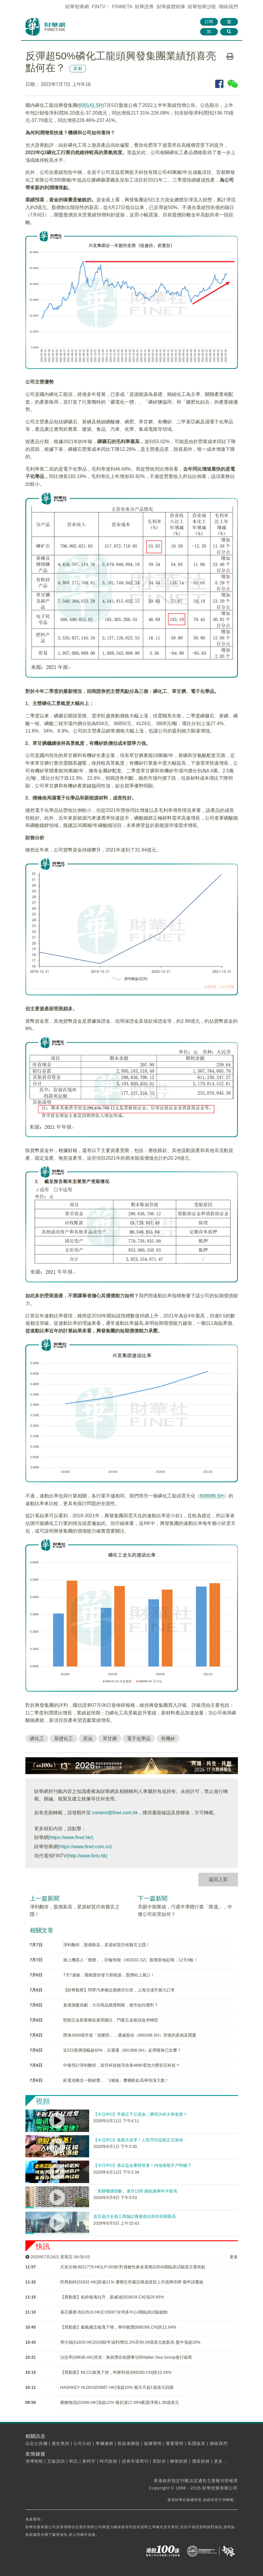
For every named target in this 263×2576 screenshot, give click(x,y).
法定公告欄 (36, 2443)
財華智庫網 (77, 6)
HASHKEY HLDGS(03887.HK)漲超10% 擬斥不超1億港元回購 (117, 2387)
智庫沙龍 (202, 6)
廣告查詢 (60, 2443)
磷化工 (37, 1738)
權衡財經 (179, 2461)
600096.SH (212, 1495)
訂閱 (209, 21)
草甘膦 (110, 1738)
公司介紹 (82, 2443)
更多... (220, 2461)
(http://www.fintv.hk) (87, 1855)
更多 (234, 2256)
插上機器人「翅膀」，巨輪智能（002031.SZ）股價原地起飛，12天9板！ (130, 1959)
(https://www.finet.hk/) (71, 1837)
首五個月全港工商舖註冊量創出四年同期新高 (134, 2216)
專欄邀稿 (104, 2443)
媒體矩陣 (171, 6)
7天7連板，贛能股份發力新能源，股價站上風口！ (109, 1975)
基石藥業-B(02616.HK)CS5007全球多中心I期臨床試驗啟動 (114, 2312)
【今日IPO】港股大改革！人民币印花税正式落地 (138, 2140)
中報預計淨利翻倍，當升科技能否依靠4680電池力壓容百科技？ (121, 2065)
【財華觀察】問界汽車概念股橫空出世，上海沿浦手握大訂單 (119, 1990)
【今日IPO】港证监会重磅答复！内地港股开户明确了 (142, 2165)
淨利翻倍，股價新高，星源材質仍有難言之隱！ (106, 1944)
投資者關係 (128, 2443)
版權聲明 (153, 2443)
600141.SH (90, 105)
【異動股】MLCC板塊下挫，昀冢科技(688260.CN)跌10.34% (115, 2372)
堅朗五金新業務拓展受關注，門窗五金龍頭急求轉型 (110, 2020)
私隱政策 (196, 2443)
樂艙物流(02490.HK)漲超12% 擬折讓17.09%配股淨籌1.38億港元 (119, 2402)
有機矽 (168, 1738)
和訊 (73, 2461)
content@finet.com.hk (115, 1812)
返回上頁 (218, 1879)
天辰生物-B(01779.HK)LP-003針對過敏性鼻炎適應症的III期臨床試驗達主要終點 (132, 2267)
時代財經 (108, 2461)
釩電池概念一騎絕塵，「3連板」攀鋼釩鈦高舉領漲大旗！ (116, 2080)
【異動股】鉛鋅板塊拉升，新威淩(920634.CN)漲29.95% (112, 2297)
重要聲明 (175, 2443)
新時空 (89, 2461)
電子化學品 (139, 1738)
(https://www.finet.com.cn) (85, 1846)
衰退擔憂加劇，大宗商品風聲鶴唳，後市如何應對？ (110, 2005)
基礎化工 (63, 1738)
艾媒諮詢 (56, 2461)
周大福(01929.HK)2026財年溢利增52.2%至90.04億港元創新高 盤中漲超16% (130, 2342)
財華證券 (144, 6)
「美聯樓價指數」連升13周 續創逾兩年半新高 (135, 2191)
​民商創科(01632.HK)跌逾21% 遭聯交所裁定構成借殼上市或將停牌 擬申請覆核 (131, 2282)
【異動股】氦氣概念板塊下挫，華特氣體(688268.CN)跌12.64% (118, 2327)
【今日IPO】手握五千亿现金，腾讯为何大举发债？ (140, 2114)
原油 (87, 1738)
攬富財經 (201, 2461)
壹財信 (159, 2461)
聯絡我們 (228, 6)
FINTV (98, 6)
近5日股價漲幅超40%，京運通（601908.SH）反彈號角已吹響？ (122, 2050)
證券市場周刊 (135, 2461)
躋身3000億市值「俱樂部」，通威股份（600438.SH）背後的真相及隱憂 (129, 2035)
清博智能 (34, 2461)
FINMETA (122, 6)
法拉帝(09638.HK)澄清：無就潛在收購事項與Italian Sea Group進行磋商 (126, 2357)
